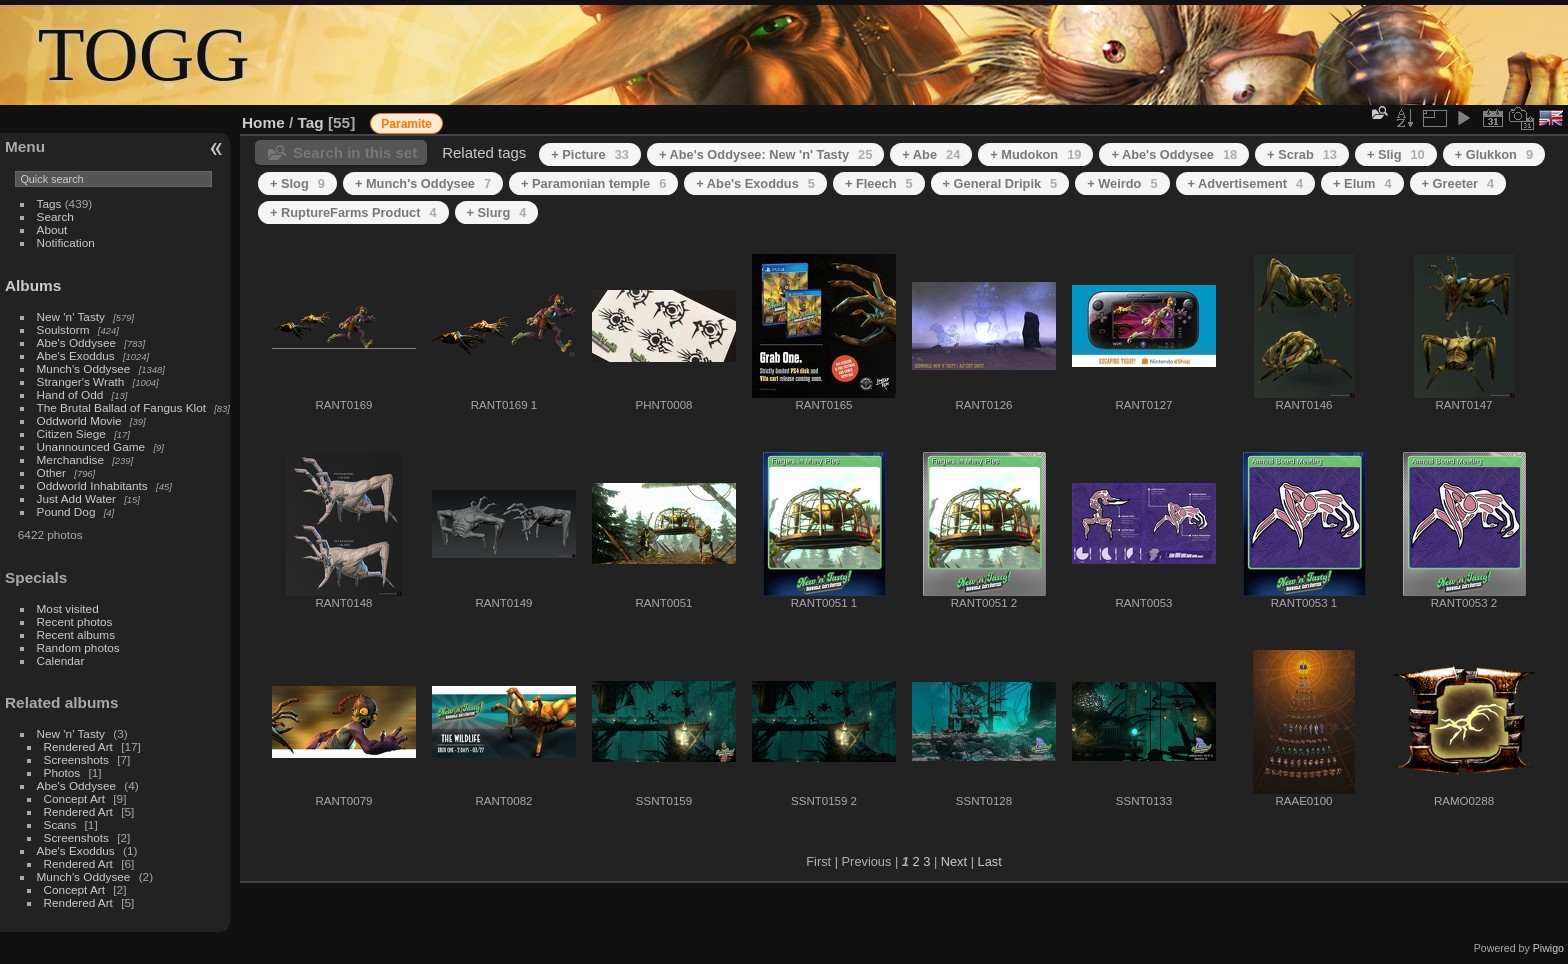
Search (55, 216)
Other (51, 472)
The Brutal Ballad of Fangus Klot (121, 407)
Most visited (68, 608)
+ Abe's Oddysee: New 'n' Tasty (765, 154)
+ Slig (1396, 154)
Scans (60, 824)
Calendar (61, 660)
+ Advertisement (1246, 183)
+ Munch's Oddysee (423, 183)
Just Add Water (76, 498)
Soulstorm (63, 329)
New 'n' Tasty (71, 316)
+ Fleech (879, 183)
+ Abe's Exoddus (755, 183)
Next (954, 861)
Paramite (406, 124)
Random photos (78, 647)
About (52, 229)
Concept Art (74, 798)
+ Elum (1362, 183)
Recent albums (76, 634)
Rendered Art (78, 746)
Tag (311, 122)
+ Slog (297, 183)
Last (990, 861)
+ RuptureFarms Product (353, 212)
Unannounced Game (91, 446)
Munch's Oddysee (84, 368)
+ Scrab (1302, 154)
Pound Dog (66, 511)
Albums (33, 285)
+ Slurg (497, 212)
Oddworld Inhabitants (92, 485)
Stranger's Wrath (81, 381)
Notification (66, 242)
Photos (62, 772)
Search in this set (355, 152)
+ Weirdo (1122, 183)
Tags (49, 203)
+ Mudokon (1035, 154)
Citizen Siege (71, 433)
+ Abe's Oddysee (1174, 154)
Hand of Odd (70, 394)
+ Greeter (1458, 183)
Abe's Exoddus (76, 355)
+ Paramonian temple (593, 183)
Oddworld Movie (79, 420)
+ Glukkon (1494, 154)
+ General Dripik (1000, 183)
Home (263, 122)
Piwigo (1548, 948)
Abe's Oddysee (76, 342)
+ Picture (590, 154)
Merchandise (70, 459)
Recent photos (75, 621)
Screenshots (76, 759)
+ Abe (931, 154)
